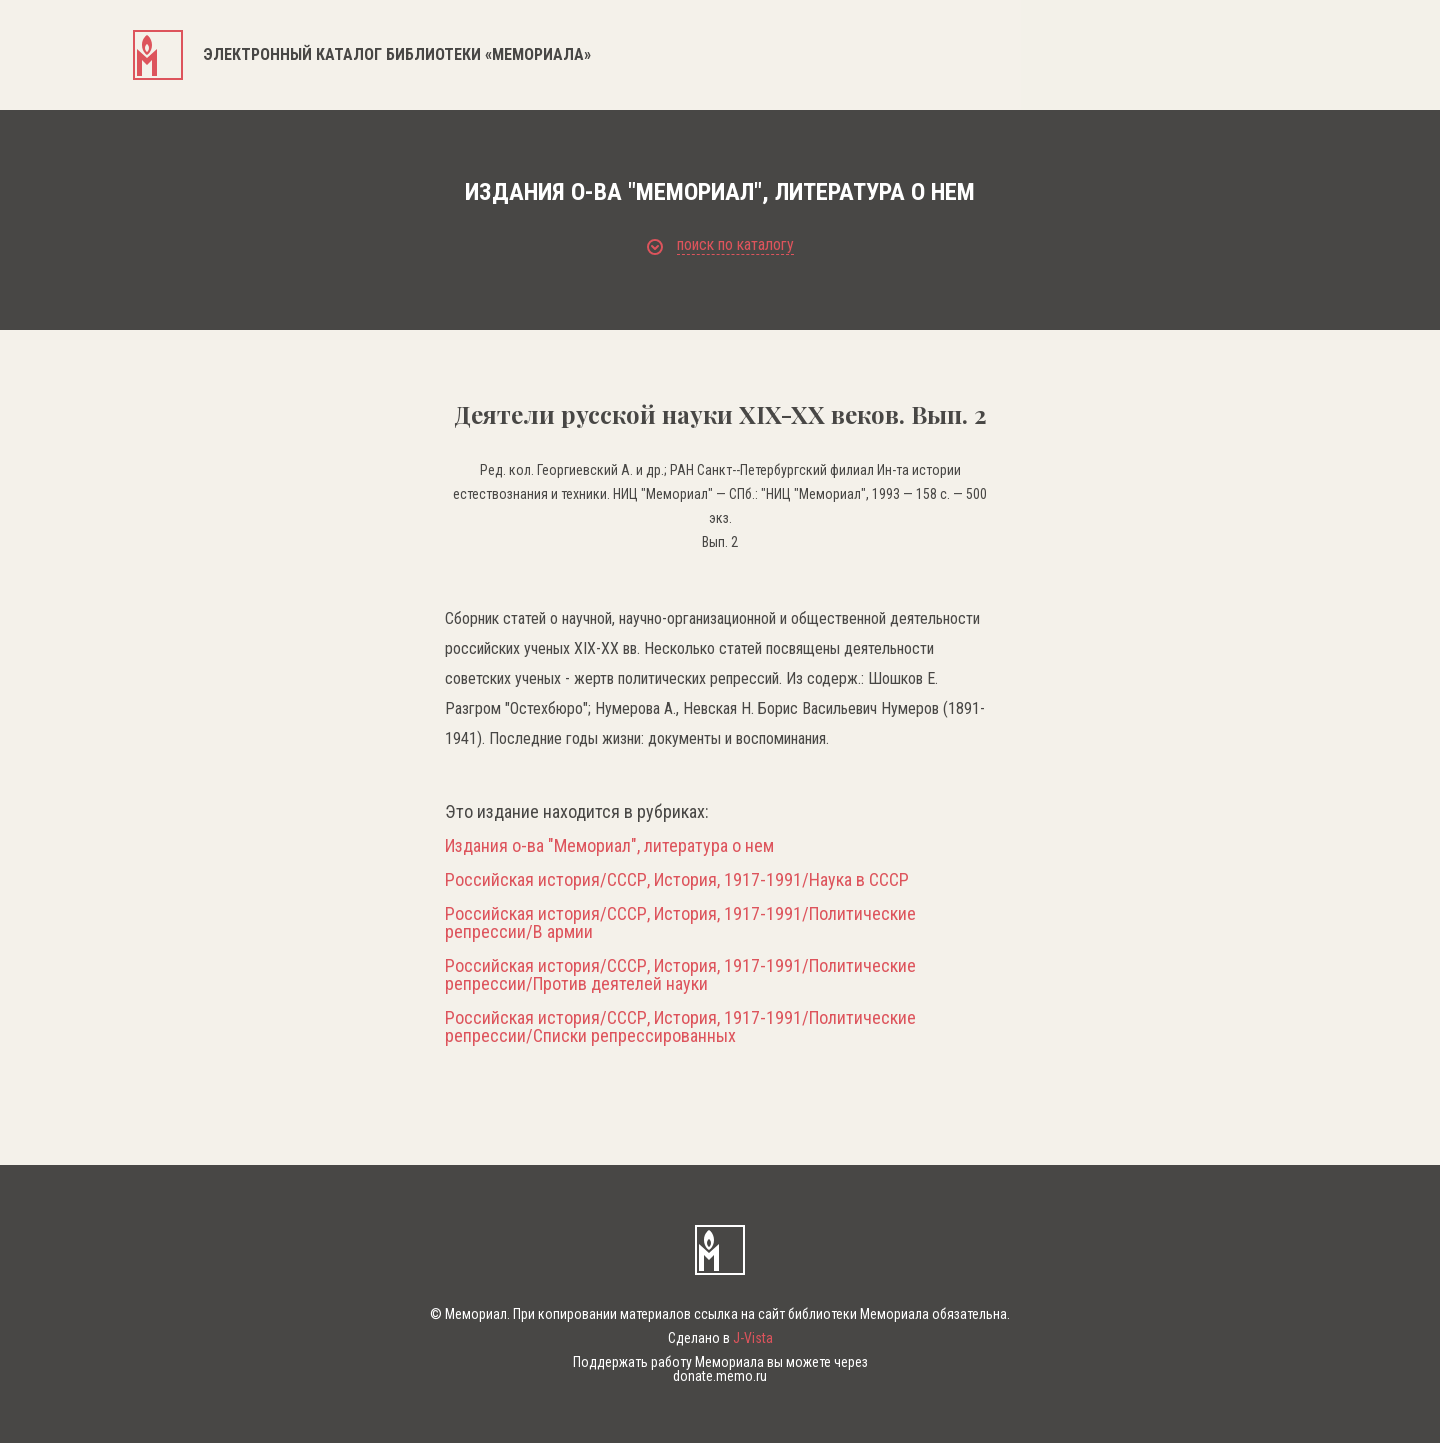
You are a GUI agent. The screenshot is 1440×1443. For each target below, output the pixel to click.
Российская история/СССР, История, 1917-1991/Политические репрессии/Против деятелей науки (680, 975)
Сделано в (720, 1338)
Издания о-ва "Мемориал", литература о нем (609, 846)
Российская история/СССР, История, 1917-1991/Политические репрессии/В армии (680, 923)
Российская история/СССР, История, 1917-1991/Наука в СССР (677, 880)
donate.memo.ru (720, 1376)
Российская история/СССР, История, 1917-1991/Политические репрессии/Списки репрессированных (680, 1027)
